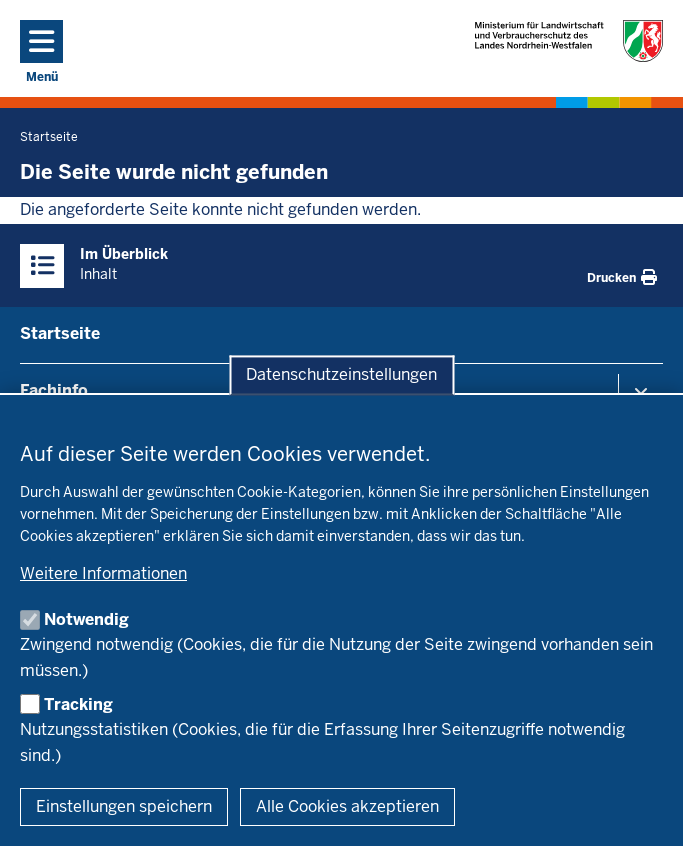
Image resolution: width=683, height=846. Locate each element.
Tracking (78, 704)
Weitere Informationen (103, 573)
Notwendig (86, 619)
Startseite (60, 333)
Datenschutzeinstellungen (341, 375)
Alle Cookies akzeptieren (347, 806)
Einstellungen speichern (124, 806)
